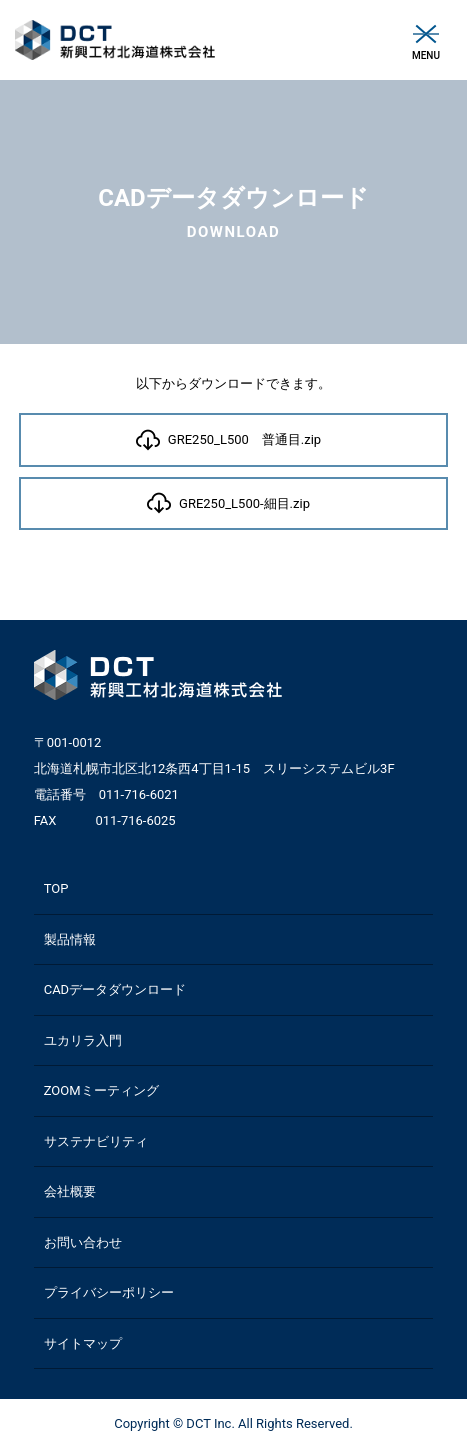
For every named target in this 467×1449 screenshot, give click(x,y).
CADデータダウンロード (115, 989)
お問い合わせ (83, 1242)
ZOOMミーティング (101, 1090)
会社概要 (70, 1191)
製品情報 (70, 939)
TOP (56, 888)
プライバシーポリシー (109, 1292)
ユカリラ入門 (83, 1040)
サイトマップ (83, 1343)
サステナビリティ (96, 1141)
